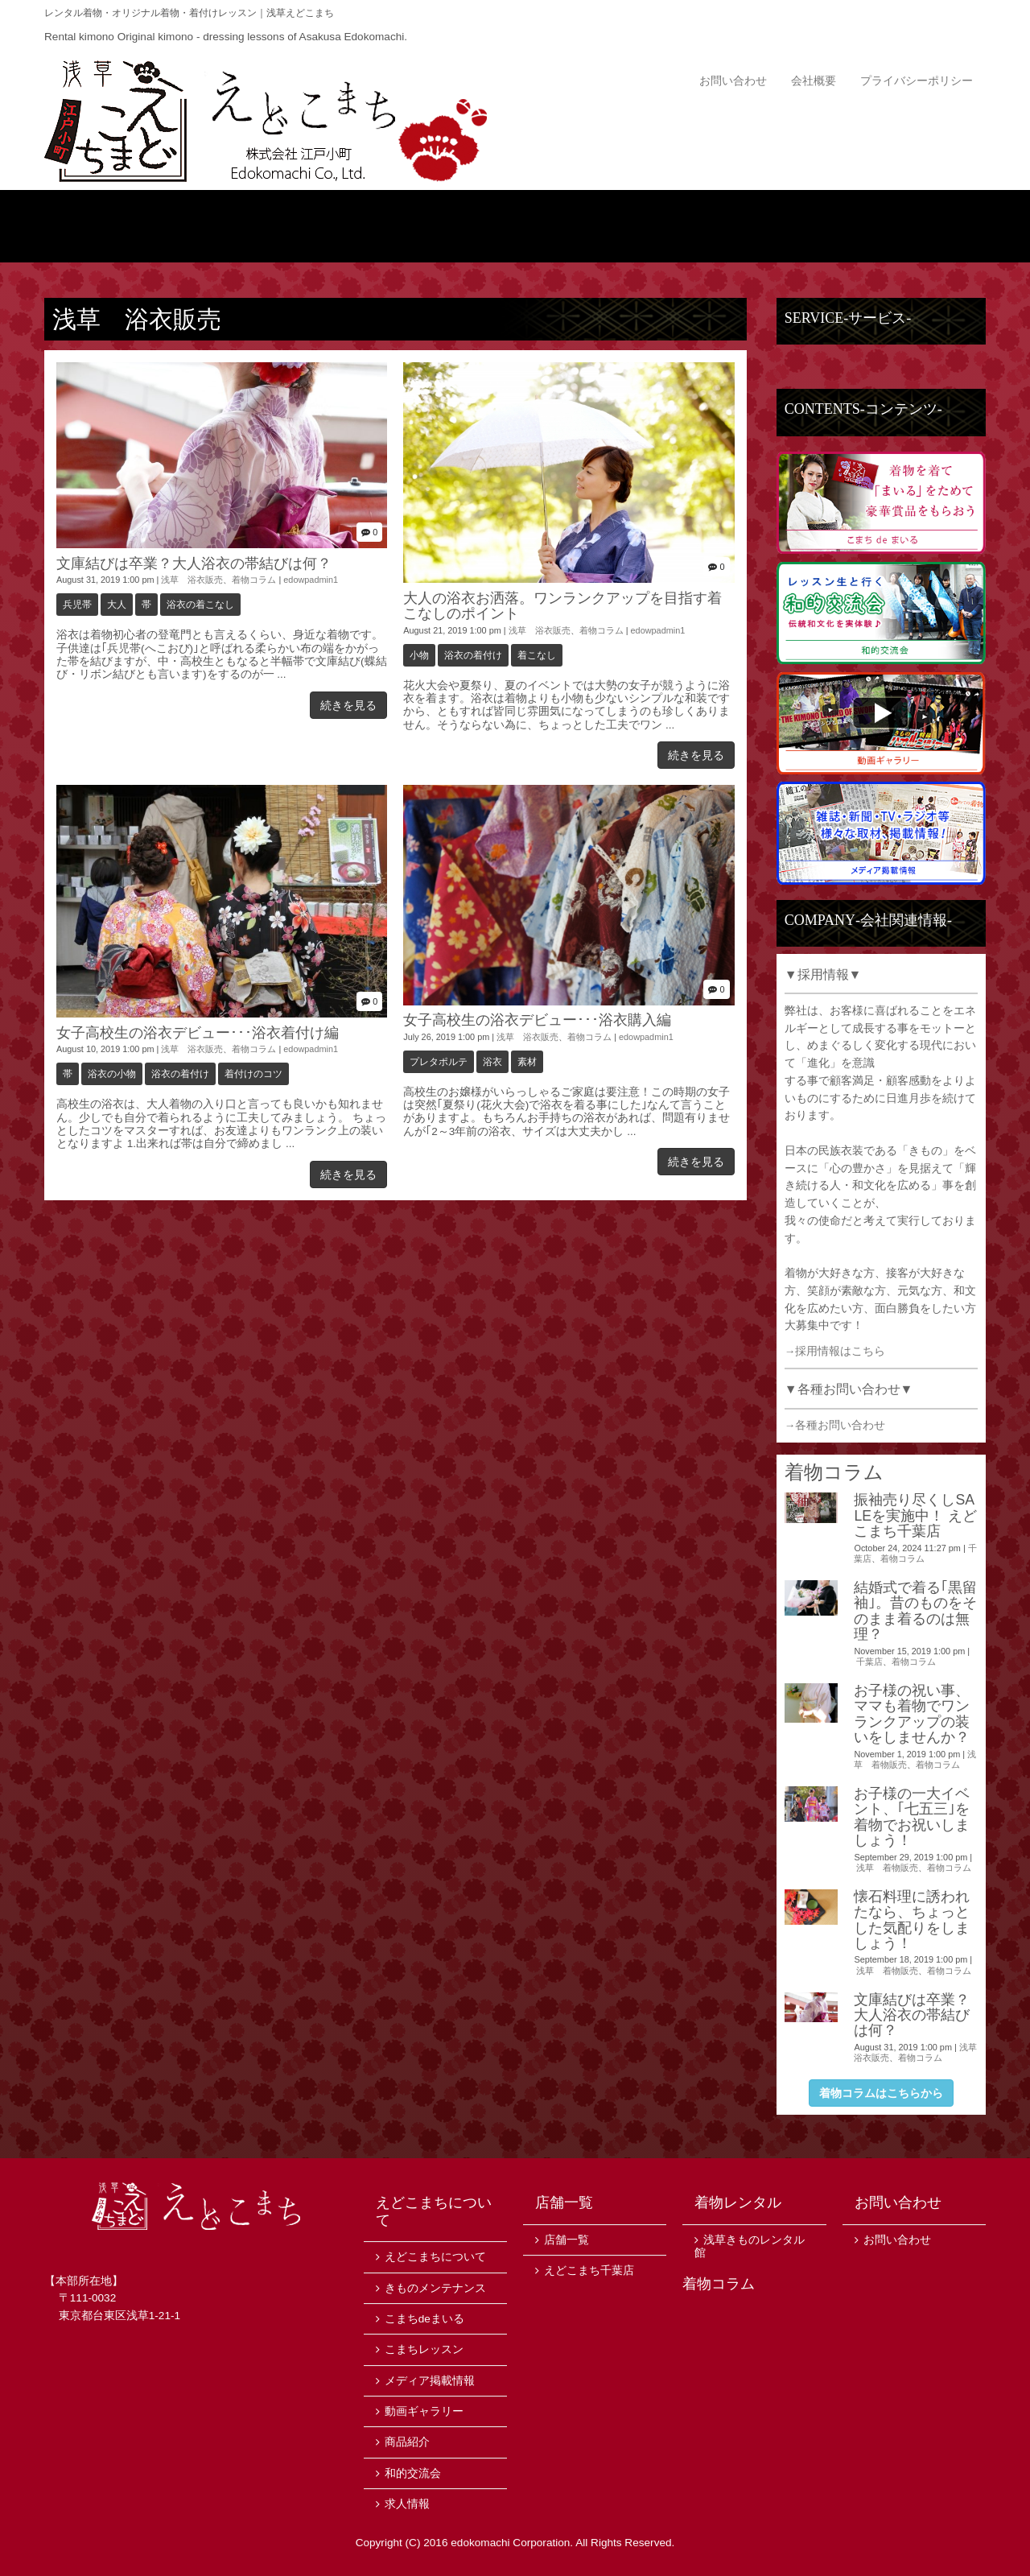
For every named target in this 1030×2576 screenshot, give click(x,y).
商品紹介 (436, 226)
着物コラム (254, 579)
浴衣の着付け (473, 655)
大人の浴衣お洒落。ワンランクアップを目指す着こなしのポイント (562, 605)
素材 (527, 1061)
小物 (419, 655)
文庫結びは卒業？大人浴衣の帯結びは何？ (194, 563)
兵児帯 (77, 604)
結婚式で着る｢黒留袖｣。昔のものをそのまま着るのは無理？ (915, 1610)
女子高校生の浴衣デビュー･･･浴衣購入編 (537, 1020)
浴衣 (492, 1061)
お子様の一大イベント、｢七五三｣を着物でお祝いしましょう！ (912, 1816)
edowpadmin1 (310, 579)
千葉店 (869, 1661)
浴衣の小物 (112, 1074)
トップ (122, 226)
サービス (750, 226)
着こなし (536, 655)
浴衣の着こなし (200, 604)
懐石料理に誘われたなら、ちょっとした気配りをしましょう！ (912, 1920)
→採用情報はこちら (835, 1351)
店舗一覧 (907, 226)
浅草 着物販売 (887, 1867)
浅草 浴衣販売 (192, 579)
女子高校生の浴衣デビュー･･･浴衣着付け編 (197, 1033)
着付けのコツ (253, 1074)
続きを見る (348, 705)
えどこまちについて (279, 226)
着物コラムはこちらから (881, 2093)
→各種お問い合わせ (835, 1425)
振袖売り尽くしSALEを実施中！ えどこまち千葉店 (915, 1515)
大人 (116, 604)
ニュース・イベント (593, 226)
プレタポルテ (439, 1061)
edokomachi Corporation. (512, 2543)
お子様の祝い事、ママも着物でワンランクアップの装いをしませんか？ (912, 1713)
